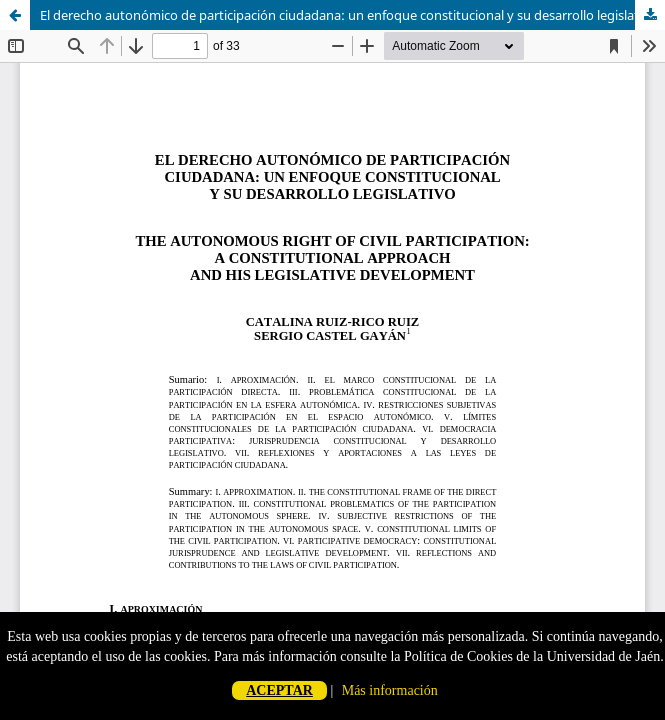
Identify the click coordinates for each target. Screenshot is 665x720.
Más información (390, 690)
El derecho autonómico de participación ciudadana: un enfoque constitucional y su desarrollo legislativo (348, 15)
